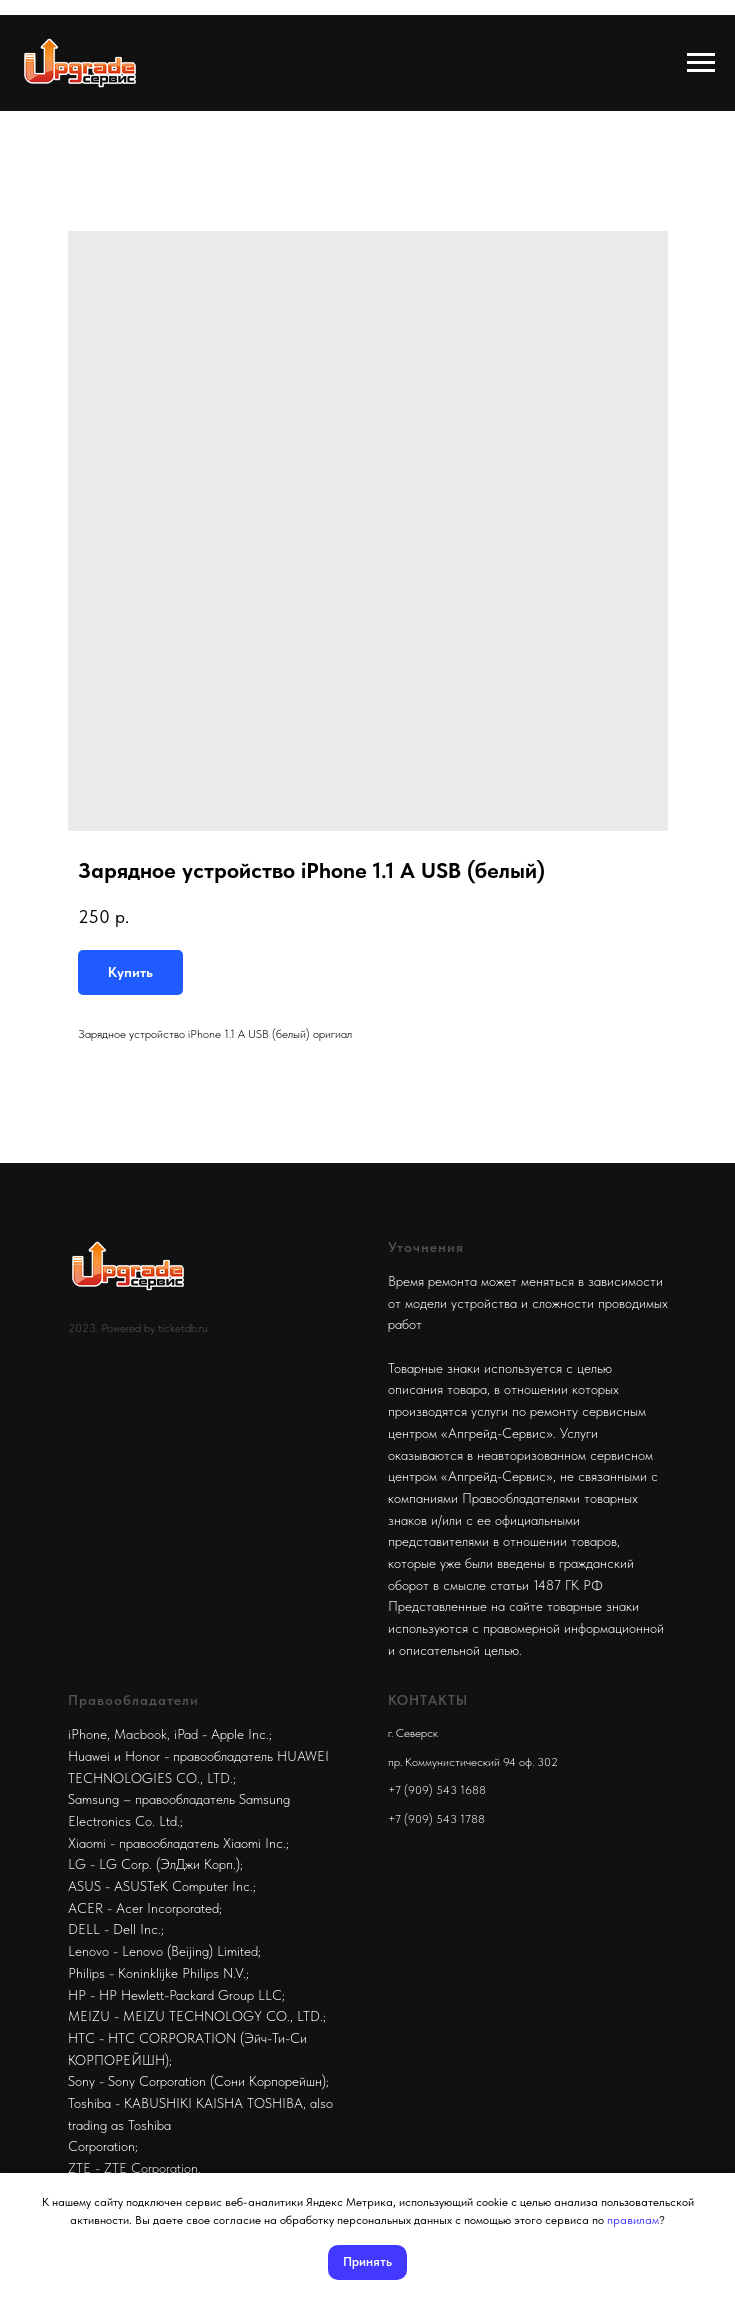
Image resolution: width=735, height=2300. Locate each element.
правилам (633, 2220)
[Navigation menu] (701, 63)
